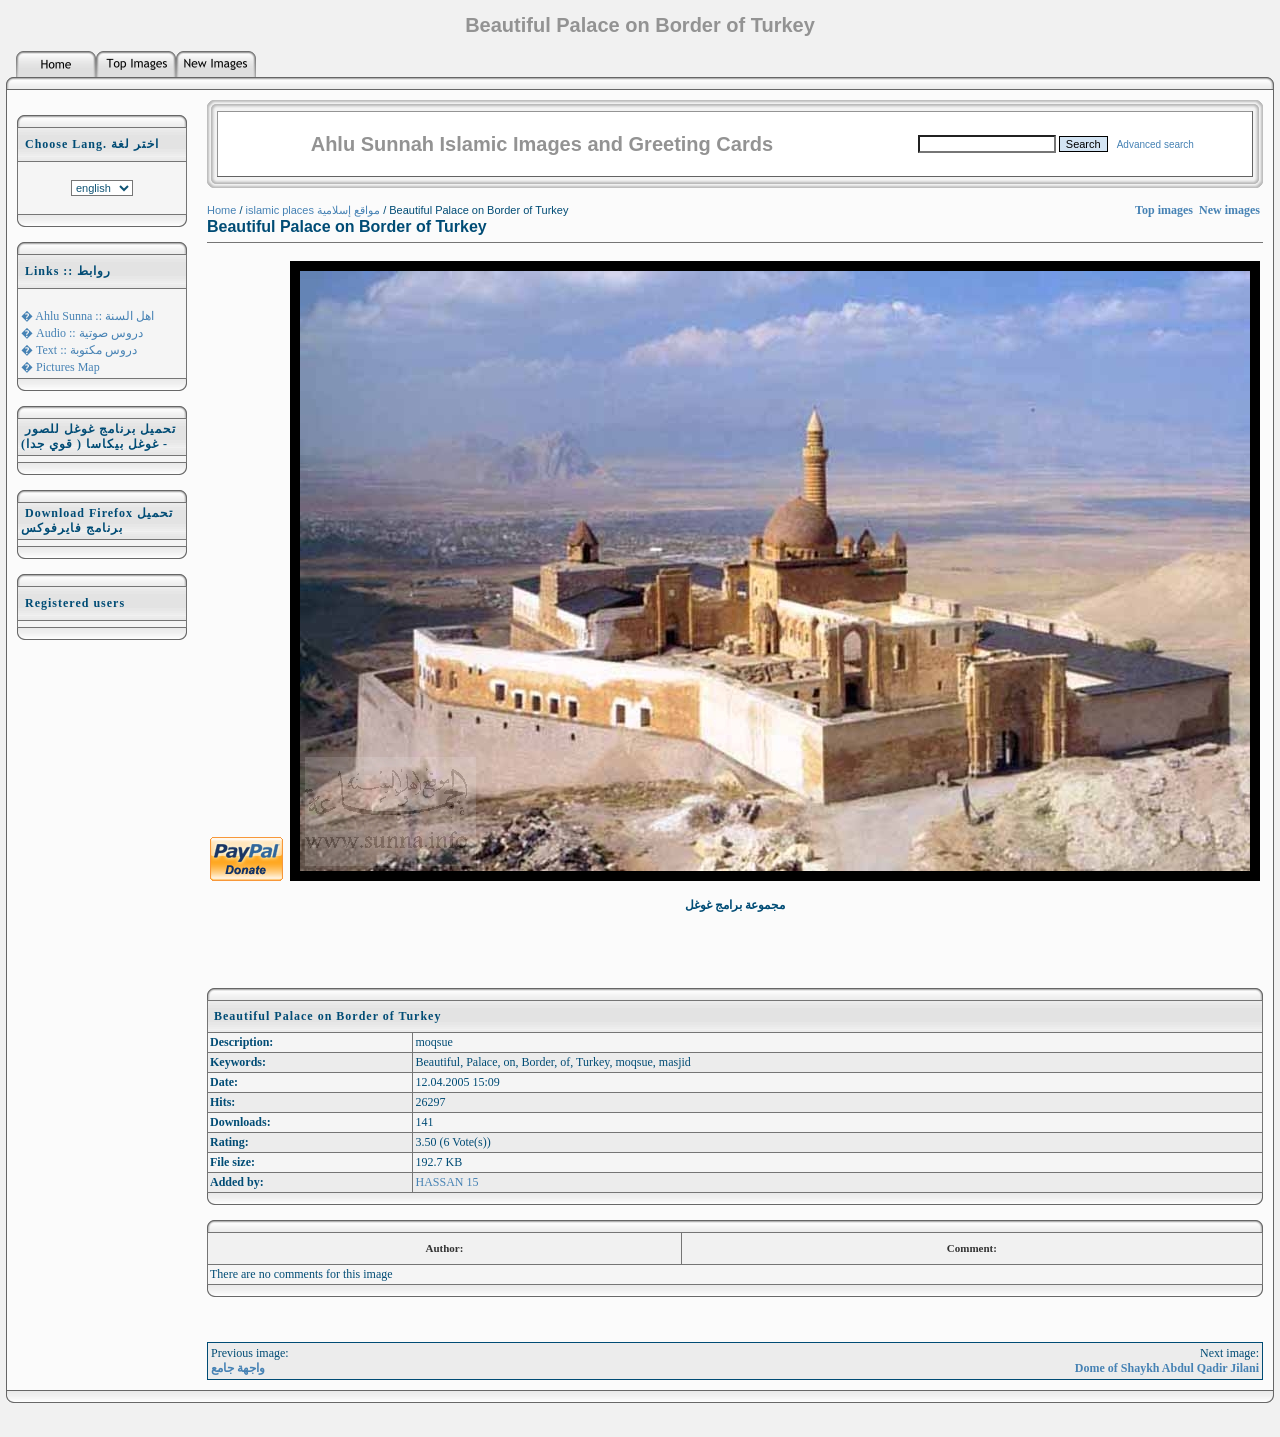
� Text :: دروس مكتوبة (79, 350)
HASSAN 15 (446, 1182)
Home (221, 210)
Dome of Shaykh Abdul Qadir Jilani (1167, 1368)
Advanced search (1155, 144)
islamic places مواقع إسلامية (313, 210)
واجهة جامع (238, 1368)
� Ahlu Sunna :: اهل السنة (87, 316)
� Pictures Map (60, 367)
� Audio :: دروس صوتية (82, 333)
